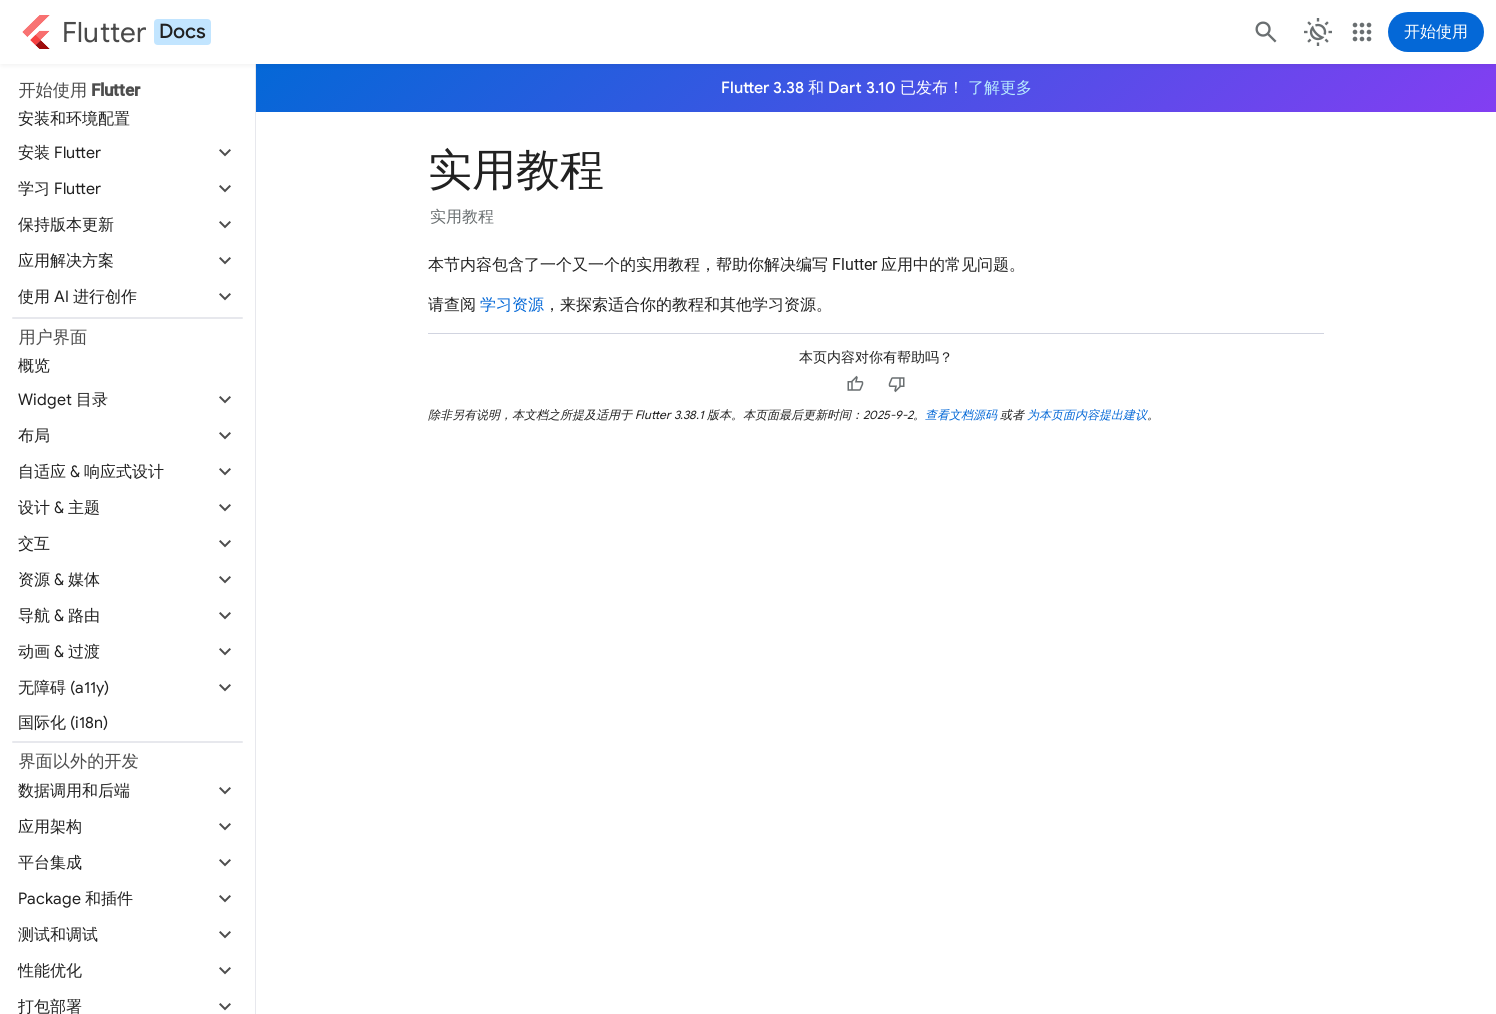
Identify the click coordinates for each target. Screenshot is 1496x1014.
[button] (127, 153)
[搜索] (1264, 32)
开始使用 (1436, 32)
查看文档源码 (961, 414)
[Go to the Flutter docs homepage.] (116, 32)
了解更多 (1000, 88)
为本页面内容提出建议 (1087, 414)
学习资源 (512, 304)
